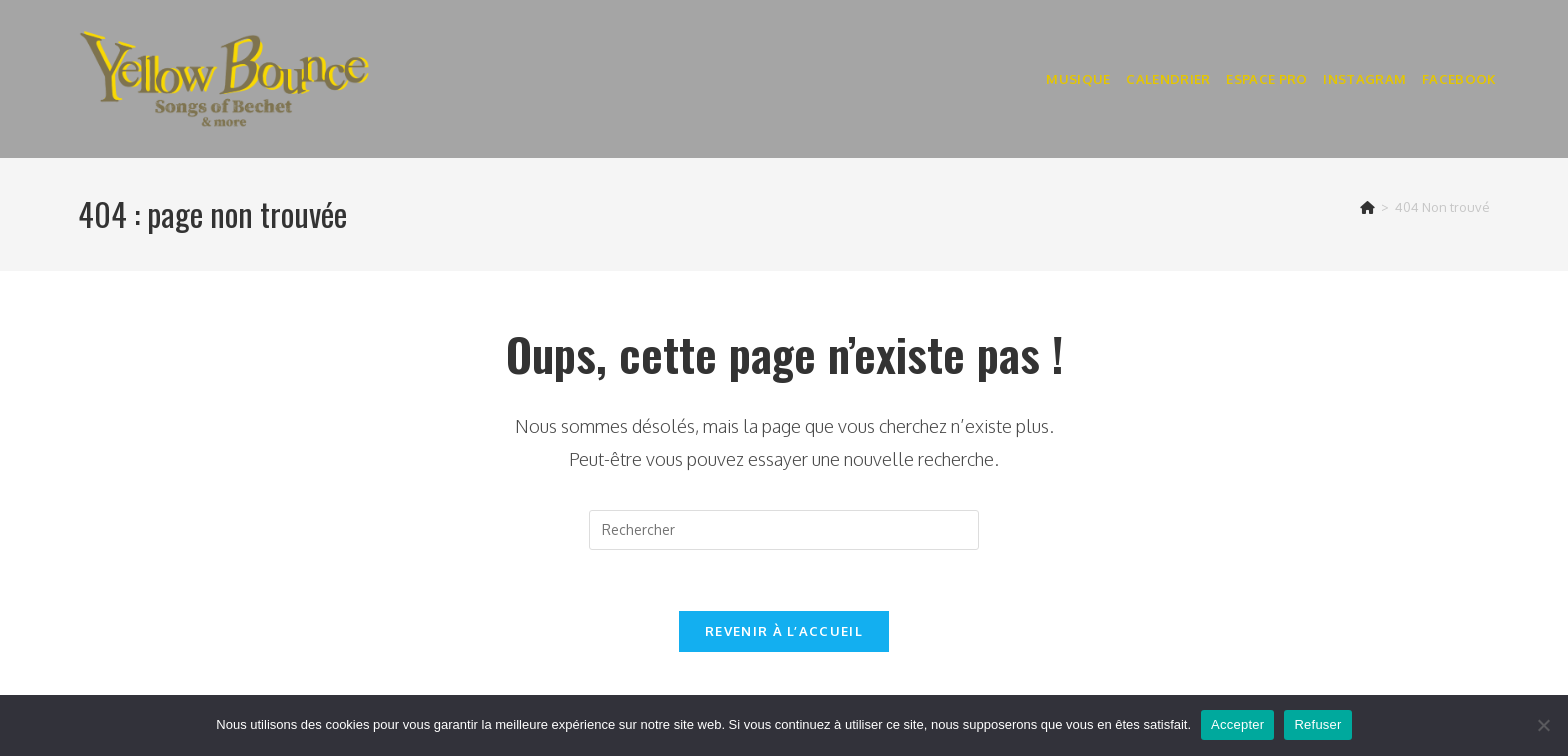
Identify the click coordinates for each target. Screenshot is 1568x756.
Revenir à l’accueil (784, 631)
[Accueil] (1367, 207)
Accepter (1237, 724)
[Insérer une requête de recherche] (784, 530)
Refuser (1317, 724)
